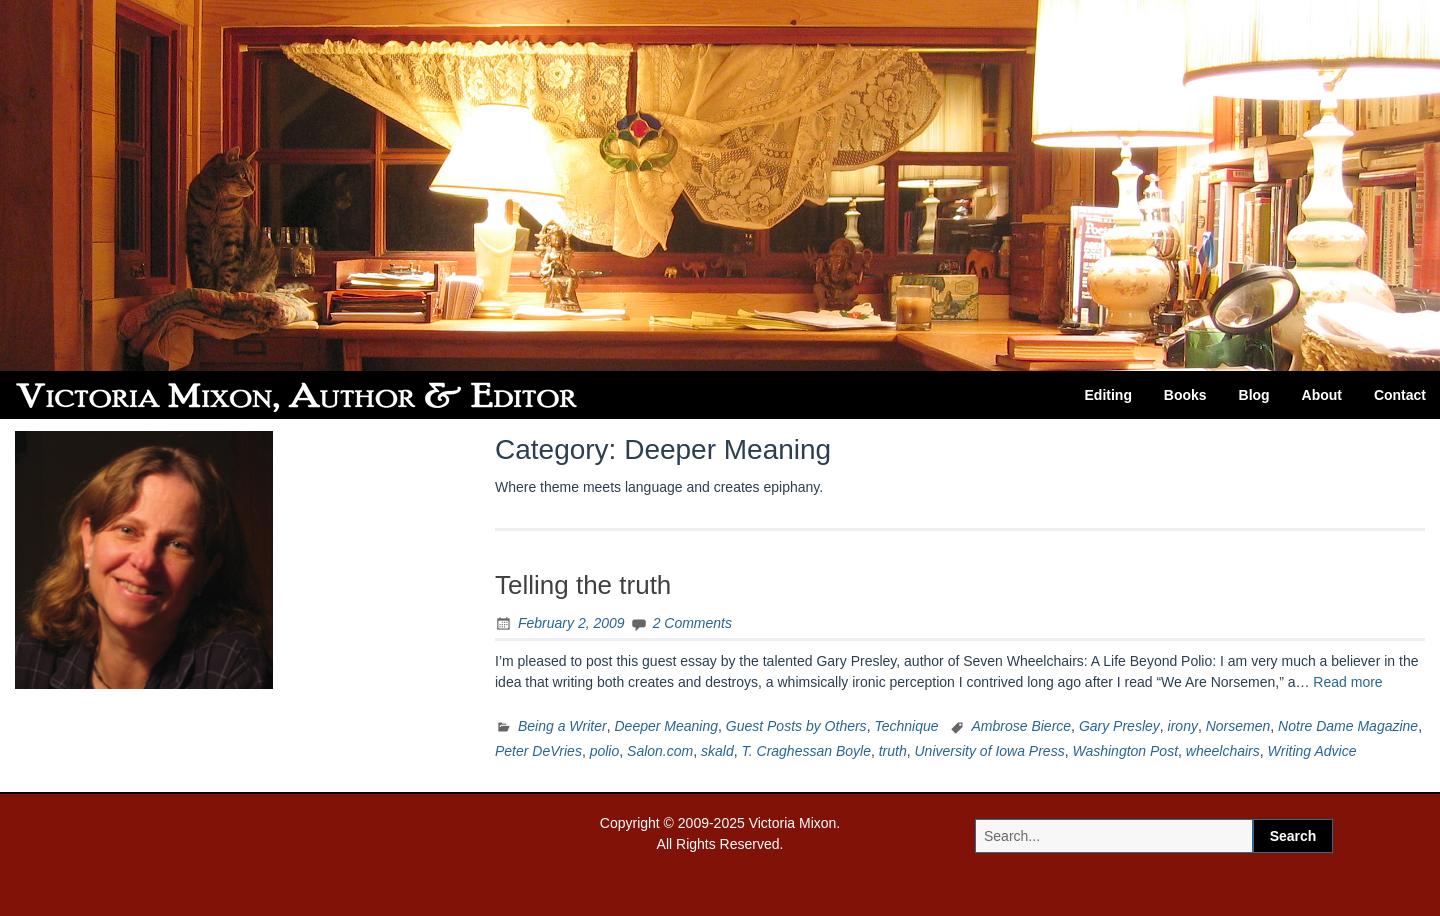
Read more (1347, 682)
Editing (1108, 395)
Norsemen (1238, 726)
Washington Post (1125, 751)
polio (605, 751)
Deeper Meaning (666, 726)
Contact (1400, 395)
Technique (906, 726)
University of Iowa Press (990, 751)
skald (717, 751)
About (1322, 395)
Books (1185, 395)
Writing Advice (1312, 751)
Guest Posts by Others (796, 726)
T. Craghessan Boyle (805, 751)
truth (893, 751)
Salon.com (660, 751)
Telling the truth (583, 585)
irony (1183, 726)
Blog (1254, 395)
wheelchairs (1223, 751)
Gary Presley (1119, 726)
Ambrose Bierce (1022, 726)
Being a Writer (562, 726)
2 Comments (692, 623)
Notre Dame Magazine (1348, 726)
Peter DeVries (538, 751)
